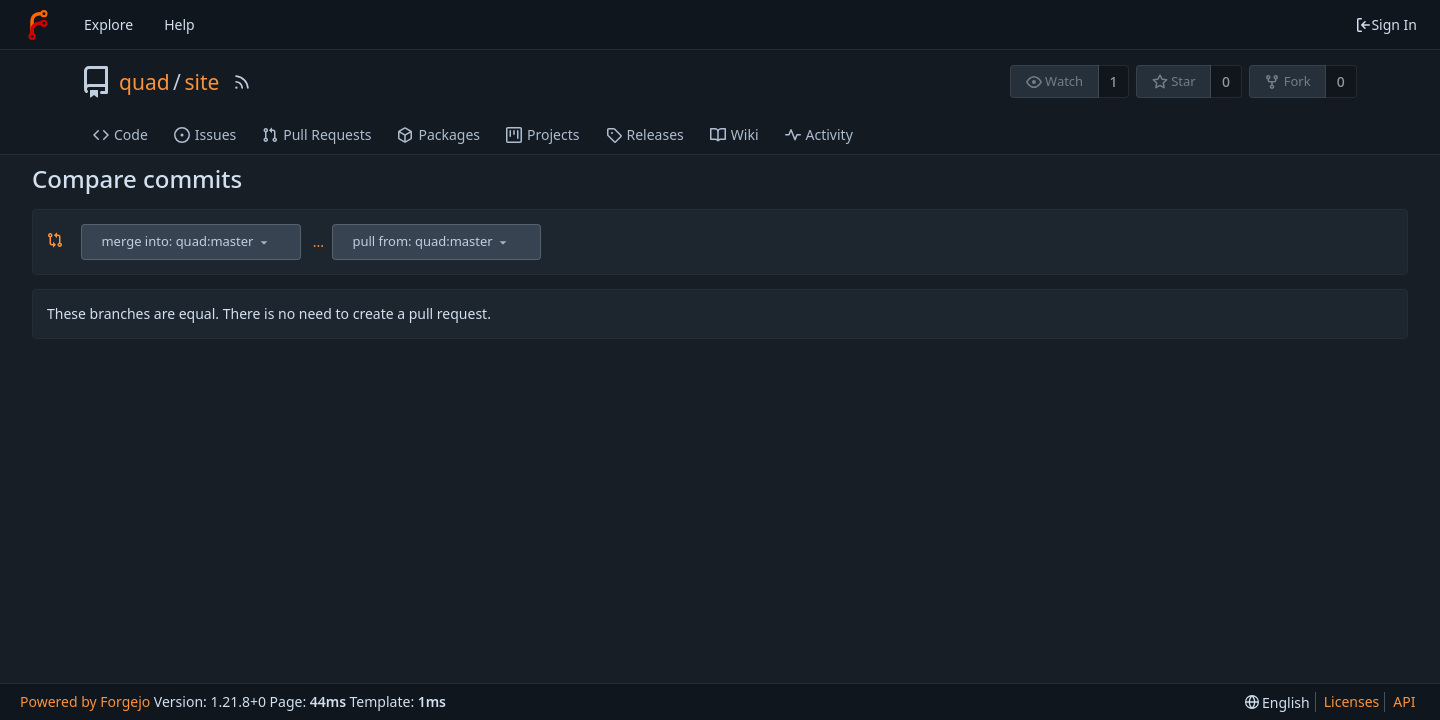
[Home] (38, 25)
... (318, 241)
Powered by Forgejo (85, 701)
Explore (108, 24)
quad (144, 82)
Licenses (1352, 701)
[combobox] (193, 242)
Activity (819, 134)
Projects (542, 134)
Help (179, 24)
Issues (205, 134)
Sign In (1386, 24)
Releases (645, 134)
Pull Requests (316, 134)
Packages (438, 134)
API (1404, 701)
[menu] (264, 242)
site (201, 82)
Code (120, 134)
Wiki (734, 134)
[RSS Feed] (242, 82)
